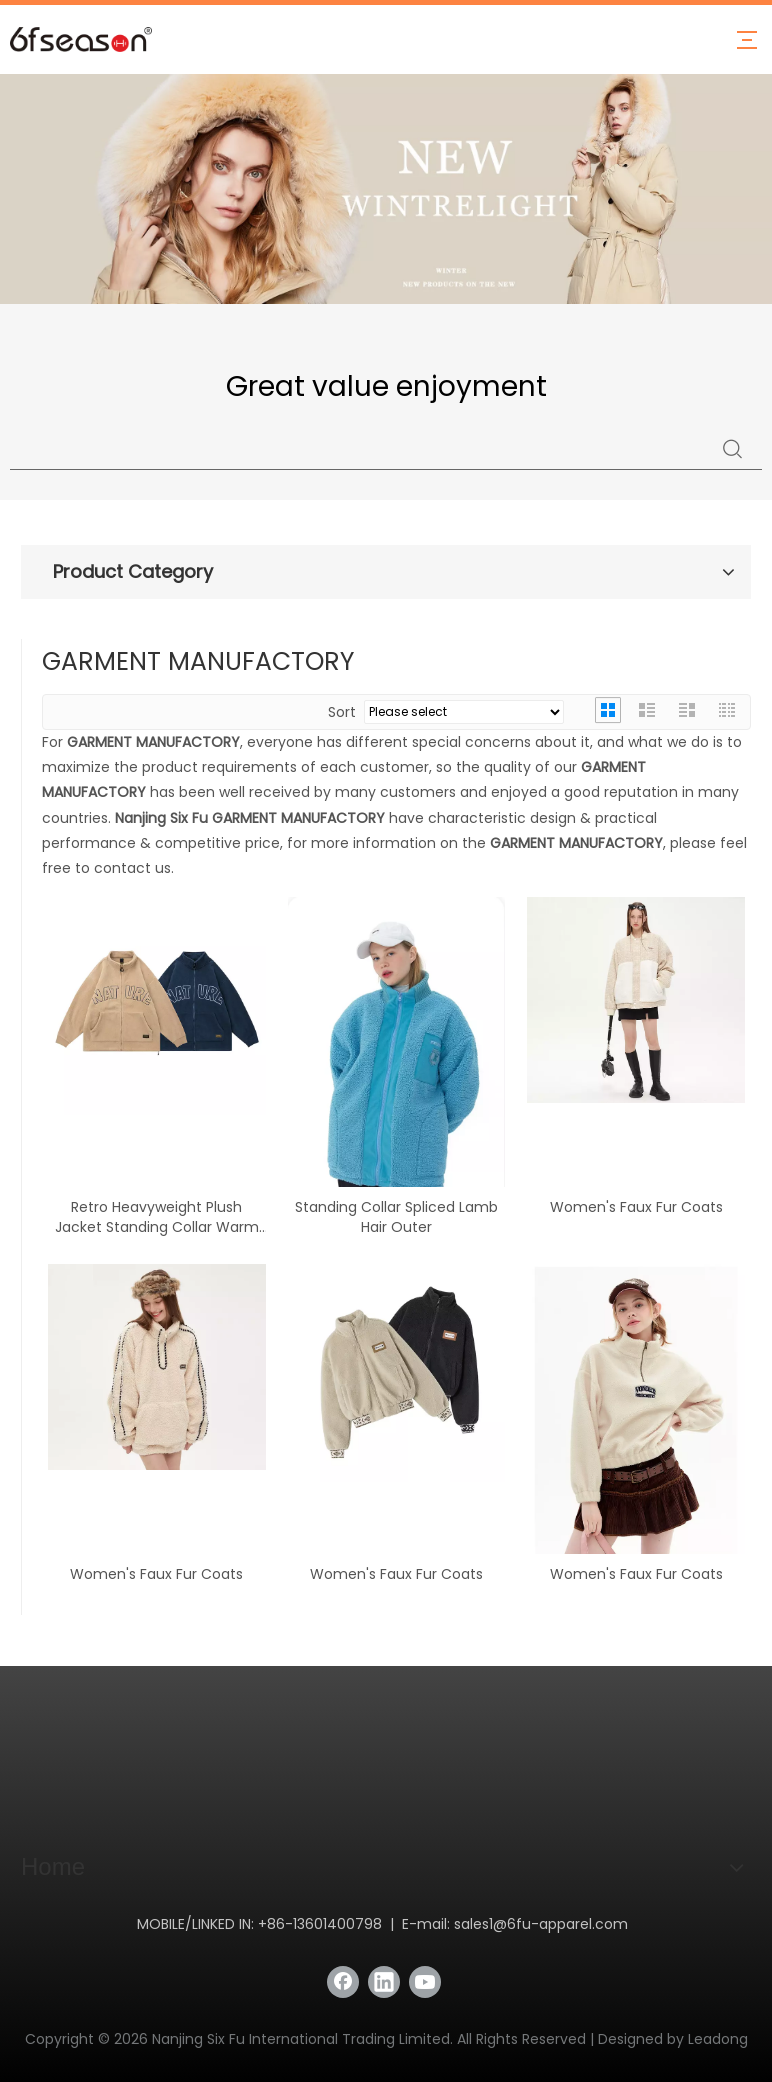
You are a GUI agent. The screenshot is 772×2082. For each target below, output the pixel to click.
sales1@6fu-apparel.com (541, 1924)
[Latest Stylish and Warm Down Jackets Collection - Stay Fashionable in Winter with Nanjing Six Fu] (386, 189)
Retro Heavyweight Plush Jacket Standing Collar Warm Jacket (157, 1217)
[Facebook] (343, 1982)
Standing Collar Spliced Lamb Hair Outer (396, 1217)
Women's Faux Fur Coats (636, 1207)
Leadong (718, 2039)
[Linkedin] (384, 1982)
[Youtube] (425, 1982)
